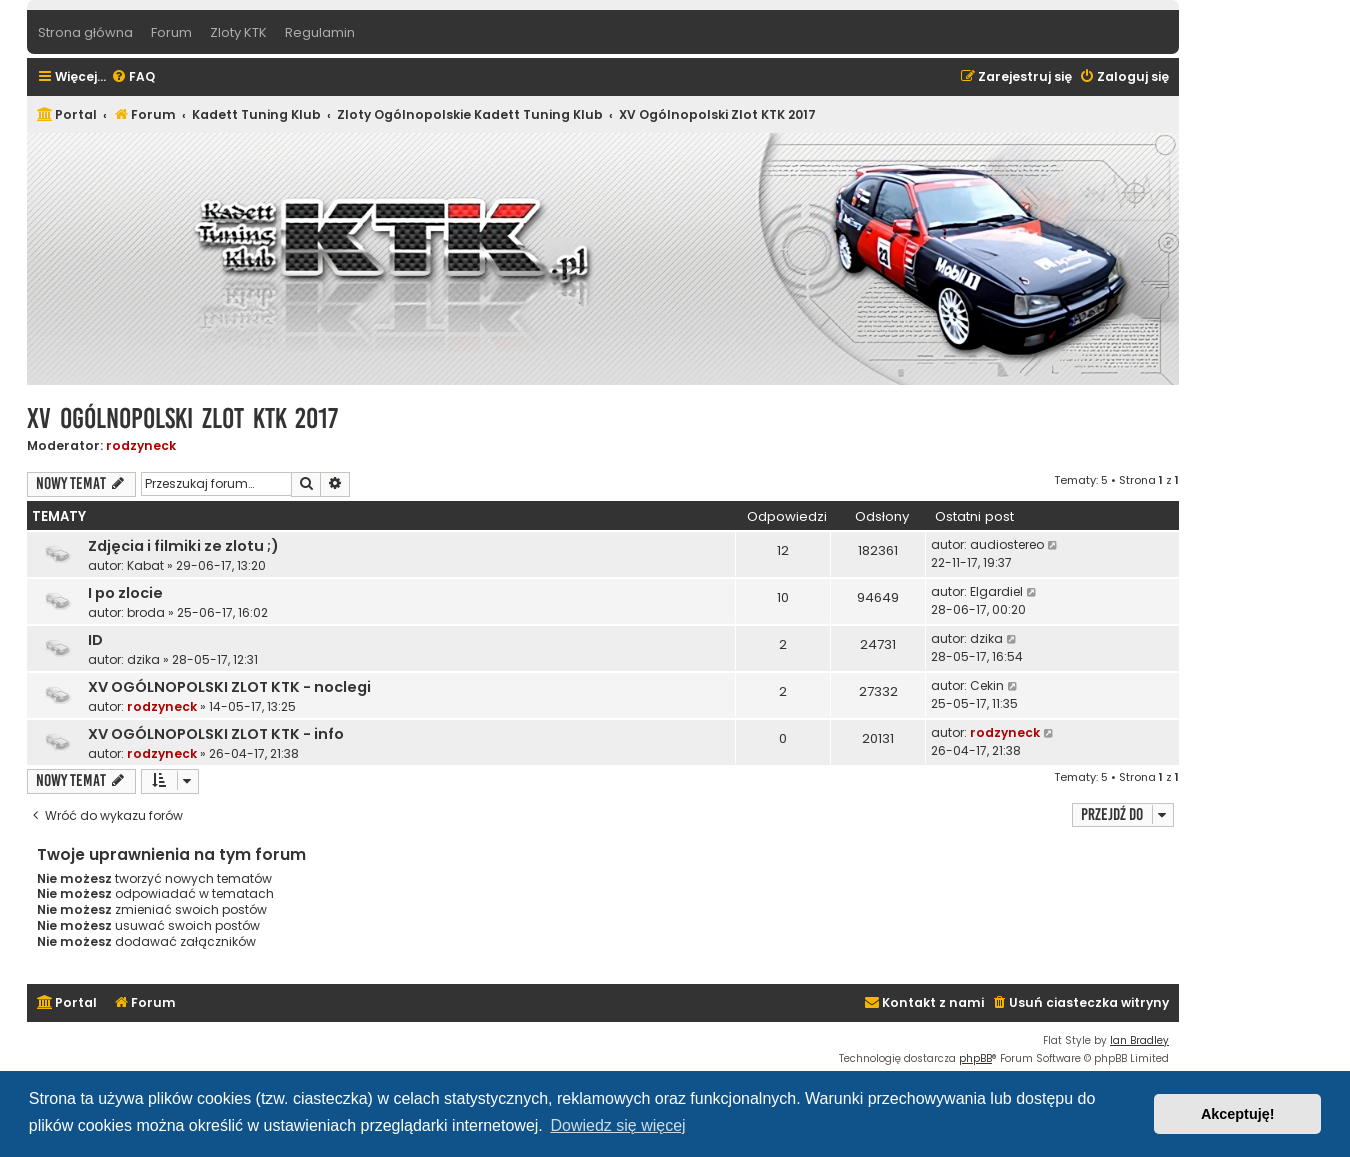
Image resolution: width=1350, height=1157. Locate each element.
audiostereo (1007, 544)
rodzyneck (141, 445)
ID (95, 640)
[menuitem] (133, 77)
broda (146, 612)
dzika (143, 659)
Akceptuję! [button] (1238, 1114)
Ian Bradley (1139, 1040)
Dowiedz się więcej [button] (617, 1125)
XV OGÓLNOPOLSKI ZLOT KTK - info (216, 734)
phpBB (975, 1058)
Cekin (987, 685)
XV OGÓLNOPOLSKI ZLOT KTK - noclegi (229, 687)
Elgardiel (996, 591)
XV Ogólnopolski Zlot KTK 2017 (182, 418)
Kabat (145, 565)
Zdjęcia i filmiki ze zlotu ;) (183, 546)
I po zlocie (125, 593)
